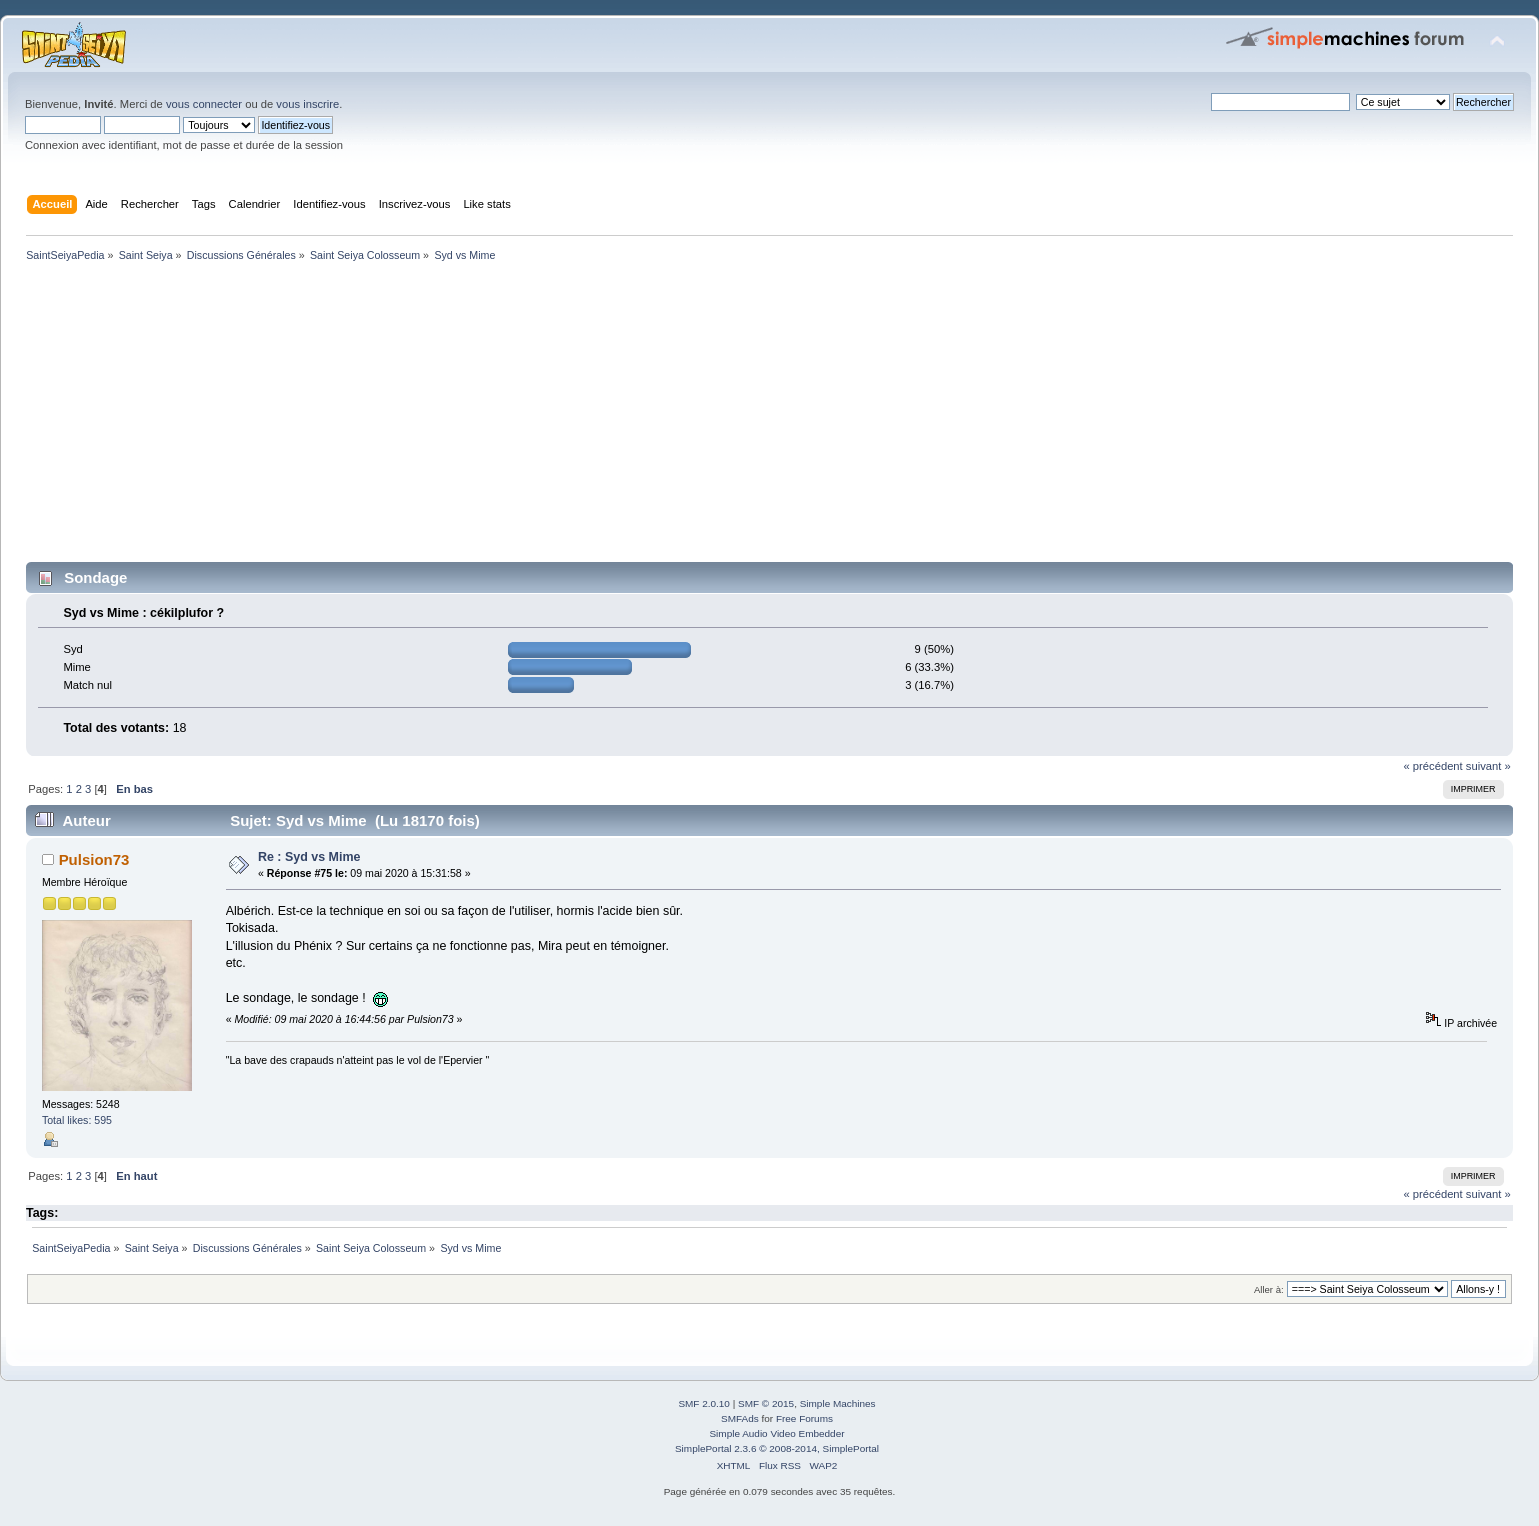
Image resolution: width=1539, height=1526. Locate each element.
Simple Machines (838, 1403)
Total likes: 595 (77, 1120)
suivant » (1488, 766)
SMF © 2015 (766, 1403)
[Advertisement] (620, 416)
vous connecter (204, 104)
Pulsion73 (94, 859)
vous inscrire (307, 104)
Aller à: (1269, 1289)
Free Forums (804, 1418)
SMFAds (740, 1418)
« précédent (1432, 766)
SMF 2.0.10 (704, 1403)
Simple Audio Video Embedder (776, 1433)
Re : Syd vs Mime (309, 857)
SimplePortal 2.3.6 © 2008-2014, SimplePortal (777, 1448)
